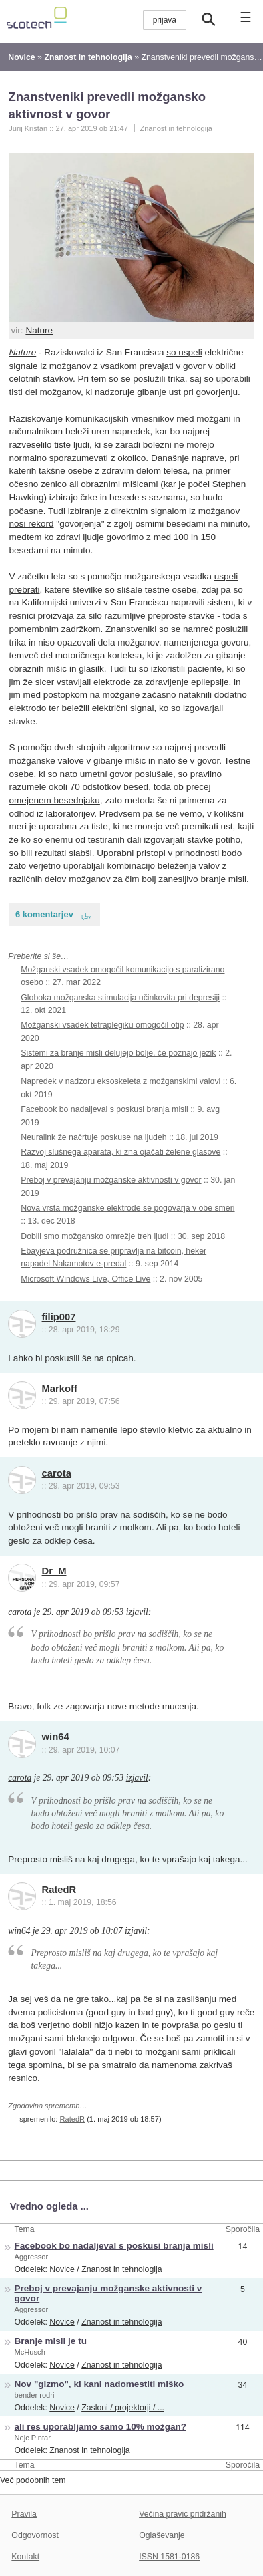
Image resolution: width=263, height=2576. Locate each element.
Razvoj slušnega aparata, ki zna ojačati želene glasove (120, 1152)
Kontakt (25, 2556)
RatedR (59, 1889)
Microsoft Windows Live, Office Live (85, 1279)
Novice (62, 2269)
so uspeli (184, 352)
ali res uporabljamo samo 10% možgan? (100, 2427)
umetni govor (106, 774)
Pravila (24, 2514)
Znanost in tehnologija (176, 128)
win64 (55, 1736)
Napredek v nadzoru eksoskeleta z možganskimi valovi (120, 1081)
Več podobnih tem (33, 2480)
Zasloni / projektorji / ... (122, 2407)
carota (56, 1473)
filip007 (59, 1317)
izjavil (137, 1612)
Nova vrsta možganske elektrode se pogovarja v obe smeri (127, 1208)
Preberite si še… (38, 956)
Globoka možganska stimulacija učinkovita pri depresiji (120, 997)
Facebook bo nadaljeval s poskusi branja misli (104, 1109)
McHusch (30, 2352)
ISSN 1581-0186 (169, 2556)
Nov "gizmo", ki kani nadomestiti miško (99, 2384)
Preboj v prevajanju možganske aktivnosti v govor (111, 1180)
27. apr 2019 (76, 128)
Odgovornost (35, 2535)
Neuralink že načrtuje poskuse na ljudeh (93, 1137)
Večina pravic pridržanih (182, 2514)
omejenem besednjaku (54, 800)
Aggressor (32, 2257)
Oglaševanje (161, 2535)
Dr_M (54, 1571)
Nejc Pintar (33, 2438)
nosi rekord (31, 524)
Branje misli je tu (51, 2341)
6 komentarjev (44, 914)
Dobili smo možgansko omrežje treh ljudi (94, 1236)
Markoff (59, 1388)
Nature (39, 330)
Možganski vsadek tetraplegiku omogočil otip (102, 1025)
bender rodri (35, 2395)
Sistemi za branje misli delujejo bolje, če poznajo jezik (118, 1053)
